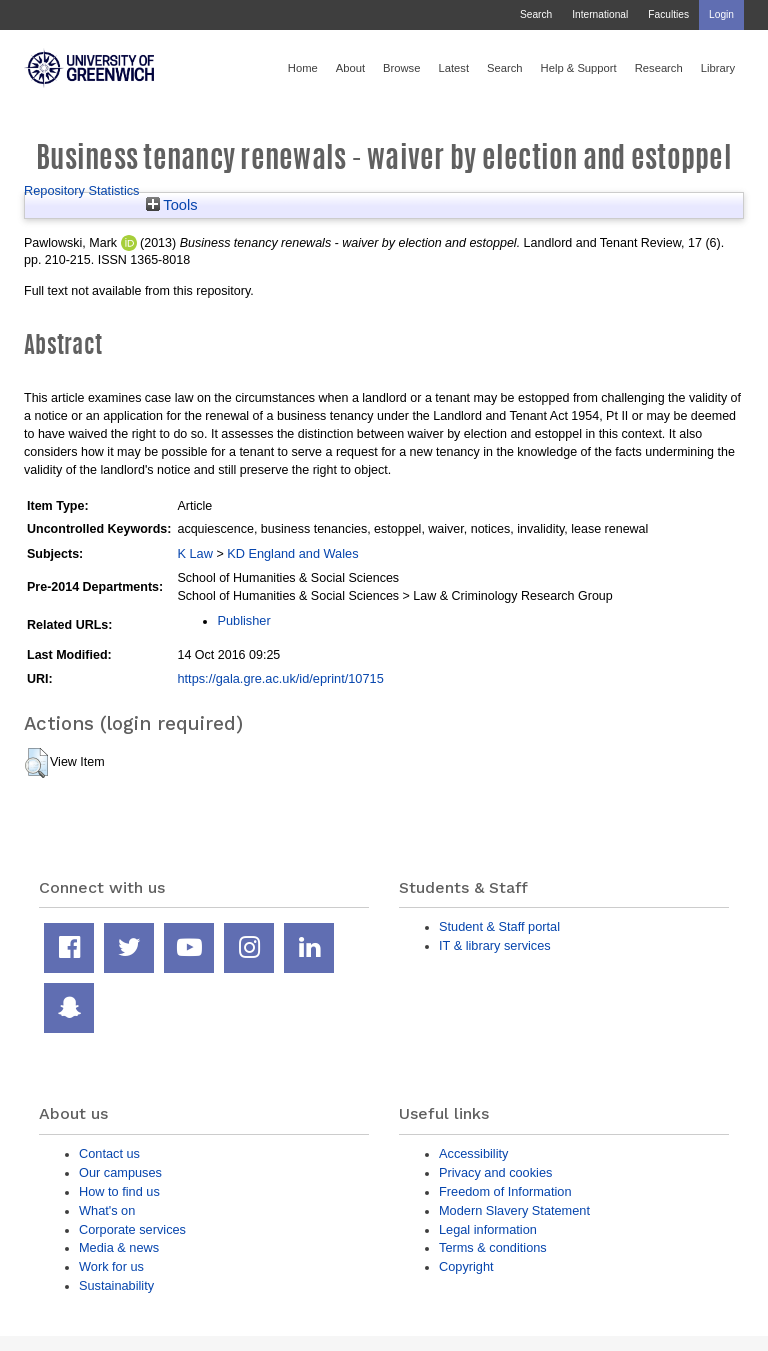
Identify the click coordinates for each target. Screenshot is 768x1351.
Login (721, 14)
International (600, 14)
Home (303, 68)
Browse (401, 68)
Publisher (243, 620)
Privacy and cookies (495, 1172)
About (350, 68)
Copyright (466, 1266)
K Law (194, 553)
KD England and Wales (292, 553)
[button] (36, 763)
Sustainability (116, 1285)
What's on (107, 1210)
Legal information (488, 1229)
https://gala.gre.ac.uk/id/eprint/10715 (280, 678)
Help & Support (579, 68)
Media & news (119, 1247)
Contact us (109, 1153)
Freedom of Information (505, 1191)
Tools (172, 205)
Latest (453, 68)
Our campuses (120, 1172)
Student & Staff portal (499, 926)
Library (718, 68)
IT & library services (495, 945)
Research (659, 68)
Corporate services (132, 1229)
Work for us (111, 1266)
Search (536, 14)
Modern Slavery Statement (514, 1210)
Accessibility (473, 1153)
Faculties (668, 14)
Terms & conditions (493, 1247)
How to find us (119, 1191)
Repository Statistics (82, 190)
